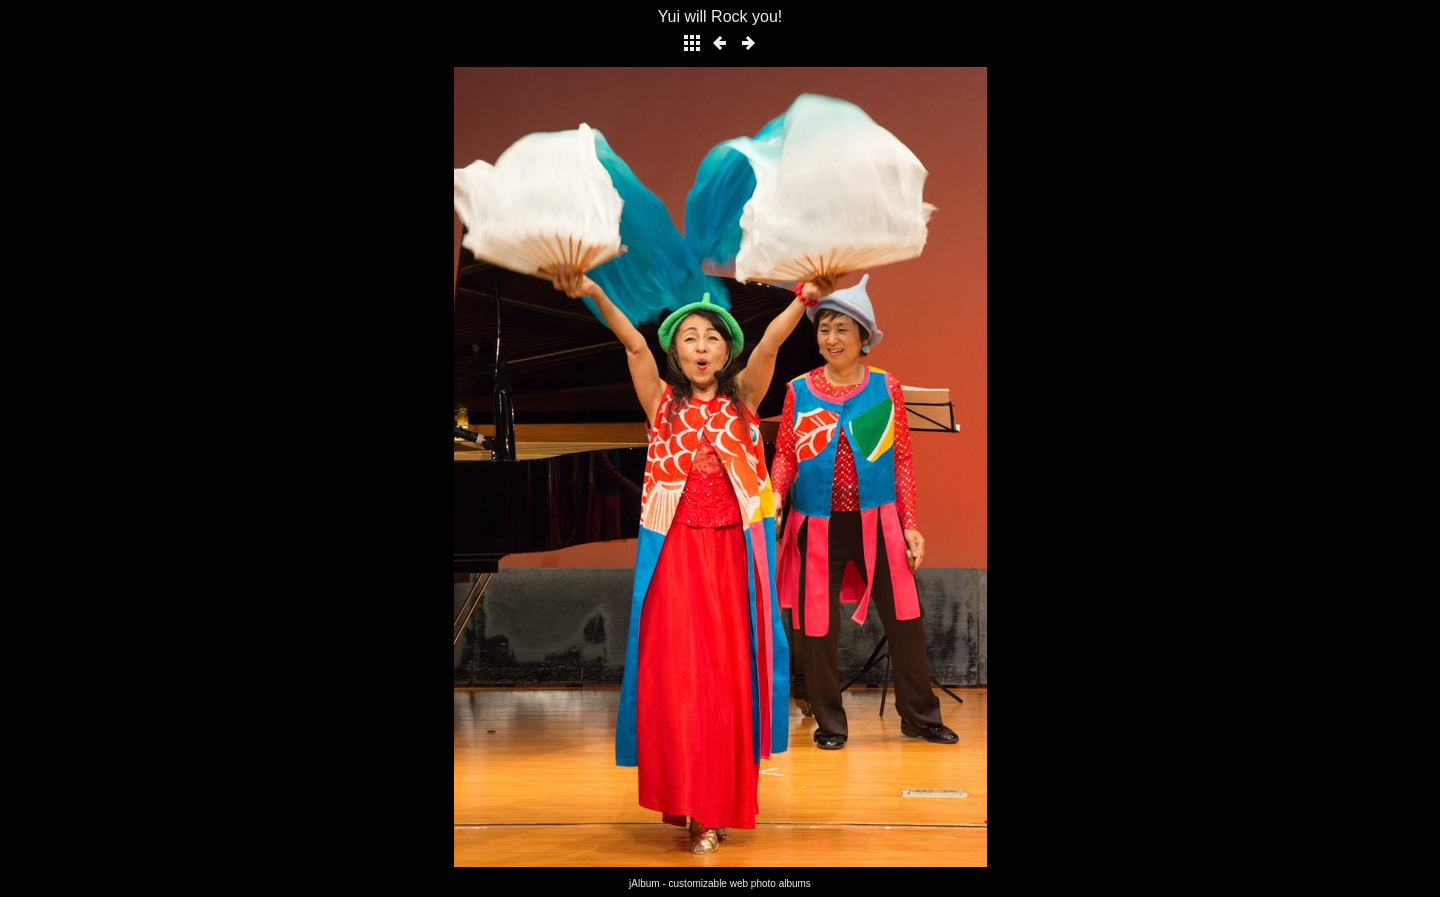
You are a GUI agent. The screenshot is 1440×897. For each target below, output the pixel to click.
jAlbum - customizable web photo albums (720, 883)
